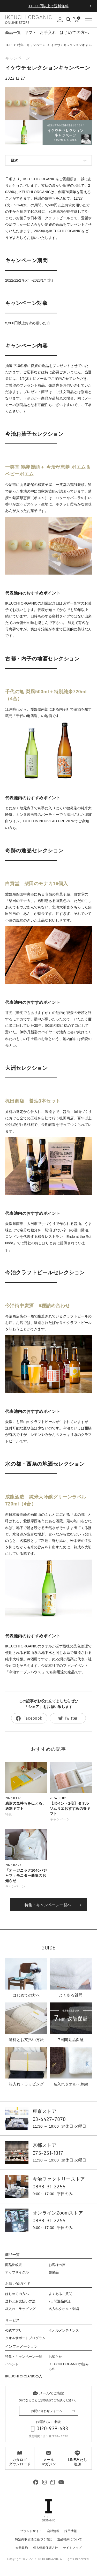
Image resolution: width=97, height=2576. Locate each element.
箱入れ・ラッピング (20, 2309)
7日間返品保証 (60, 2301)
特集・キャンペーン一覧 (23, 2357)
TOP (8, 45)
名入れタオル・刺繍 (64, 2309)
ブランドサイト (31, 2531)
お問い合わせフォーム (46, 2411)
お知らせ (55, 2357)
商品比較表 (13, 2265)
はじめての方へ (74, 32)
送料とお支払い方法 (20, 2301)
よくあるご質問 (60, 2294)
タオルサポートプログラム (25, 2338)
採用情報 (70, 2531)
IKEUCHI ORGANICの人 (23, 2376)
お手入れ (48, 32)
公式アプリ (13, 2330)
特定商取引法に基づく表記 (33, 2539)
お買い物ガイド (18, 2284)
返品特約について (69, 2539)
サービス (12, 2320)
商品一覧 (12, 2255)
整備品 (54, 2272)
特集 (8, 1814)
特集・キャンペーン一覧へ (48, 1905)
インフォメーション (21, 2346)
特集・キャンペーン (31, 45)
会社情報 (53, 2531)
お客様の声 (57, 2265)
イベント (12, 2364)
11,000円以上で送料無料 (48, 6)
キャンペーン (17, 58)
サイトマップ (72, 2548)
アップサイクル (17, 2272)
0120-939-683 (52, 2428)
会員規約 (22, 2548)
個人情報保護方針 (45, 2548)
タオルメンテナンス (64, 2330)
